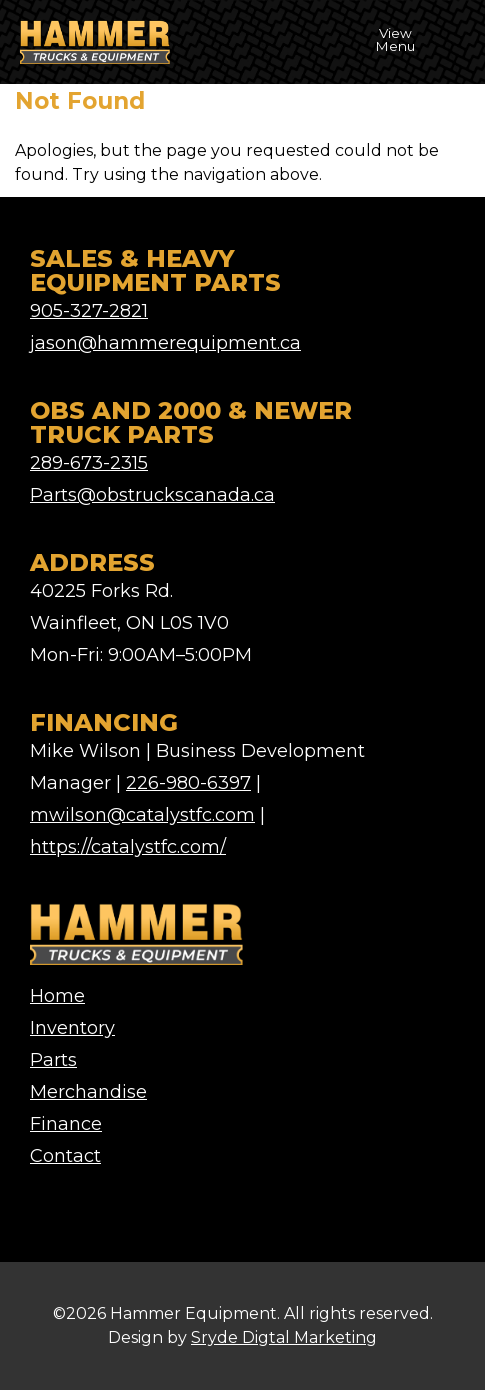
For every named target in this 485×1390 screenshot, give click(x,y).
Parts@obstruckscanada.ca (152, 495)
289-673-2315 (89, 463)
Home (57, 996)
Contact (65, 1156)
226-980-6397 (188, 783)
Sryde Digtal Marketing (284, 1337)
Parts (53, 1060)
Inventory (72, 1028)
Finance (66, 1124)
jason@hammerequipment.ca (165, 343)
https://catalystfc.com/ (128, 847)
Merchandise (88, 1092)
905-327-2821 (89, 311)
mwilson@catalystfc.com (142, 815)
